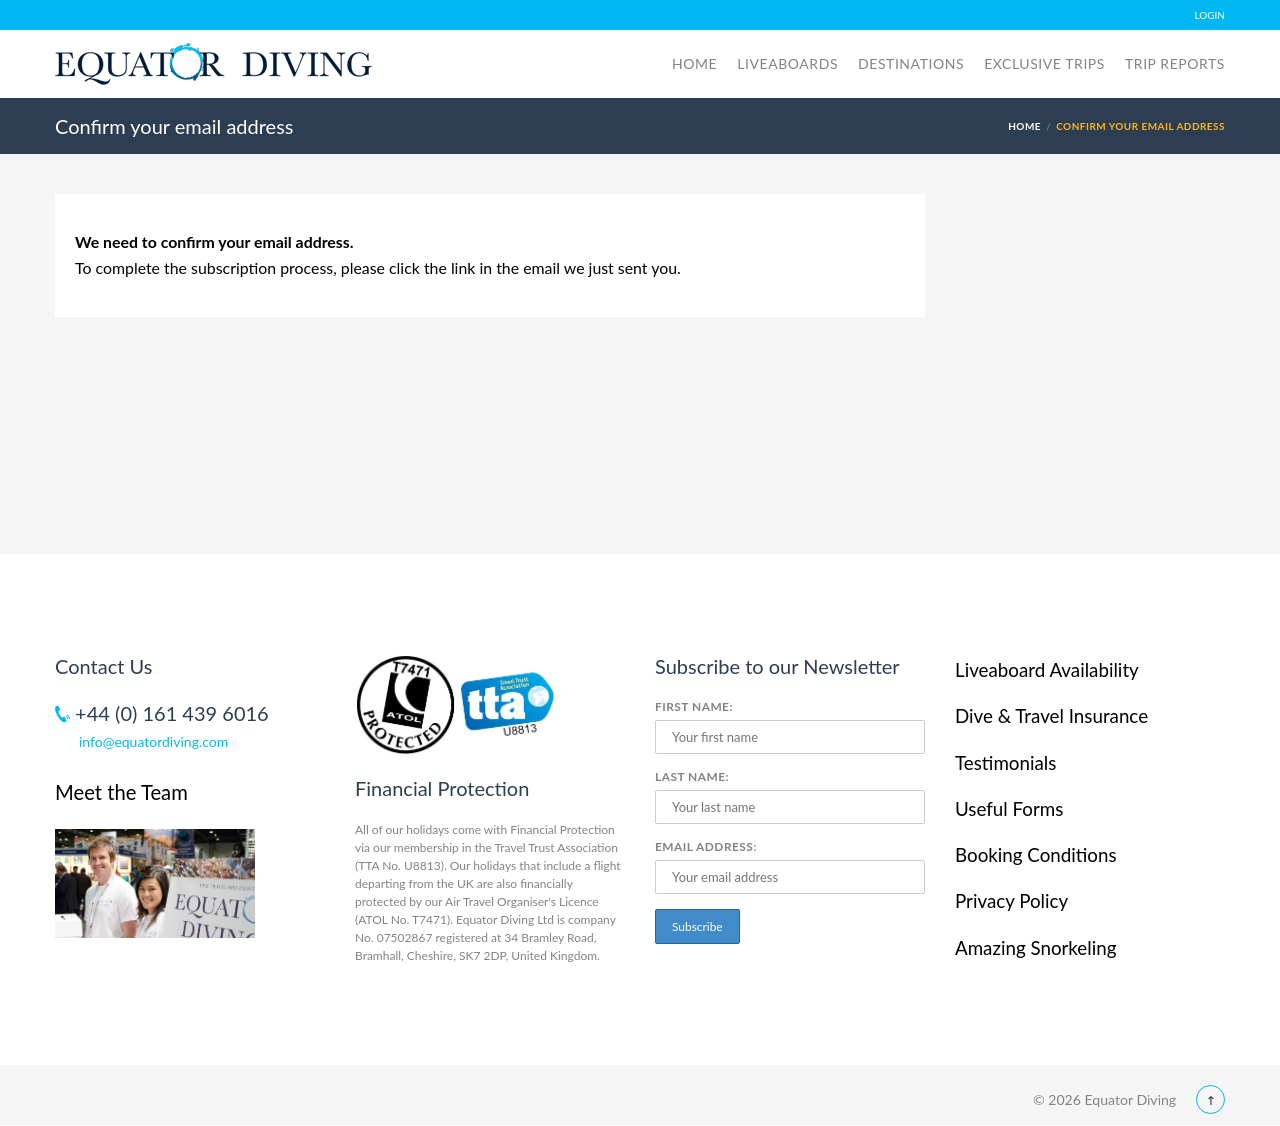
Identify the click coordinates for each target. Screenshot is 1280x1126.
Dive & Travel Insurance (1051, 715)
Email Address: (706, 846)
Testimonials (1005, 762)
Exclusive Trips (1044, 63)
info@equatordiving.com (153, 741)
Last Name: (692, 776)
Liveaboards (787, 63)
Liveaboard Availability (1047, 669)
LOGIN (1210, 15)
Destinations (911, 63)
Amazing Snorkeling (1035, 947)
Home (694, 63)
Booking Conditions (1036, 854)
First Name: (694, 706)
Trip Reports (1175, 63)
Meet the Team (121, 792)
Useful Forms (1009, 808)
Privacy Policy (1011, 900)
